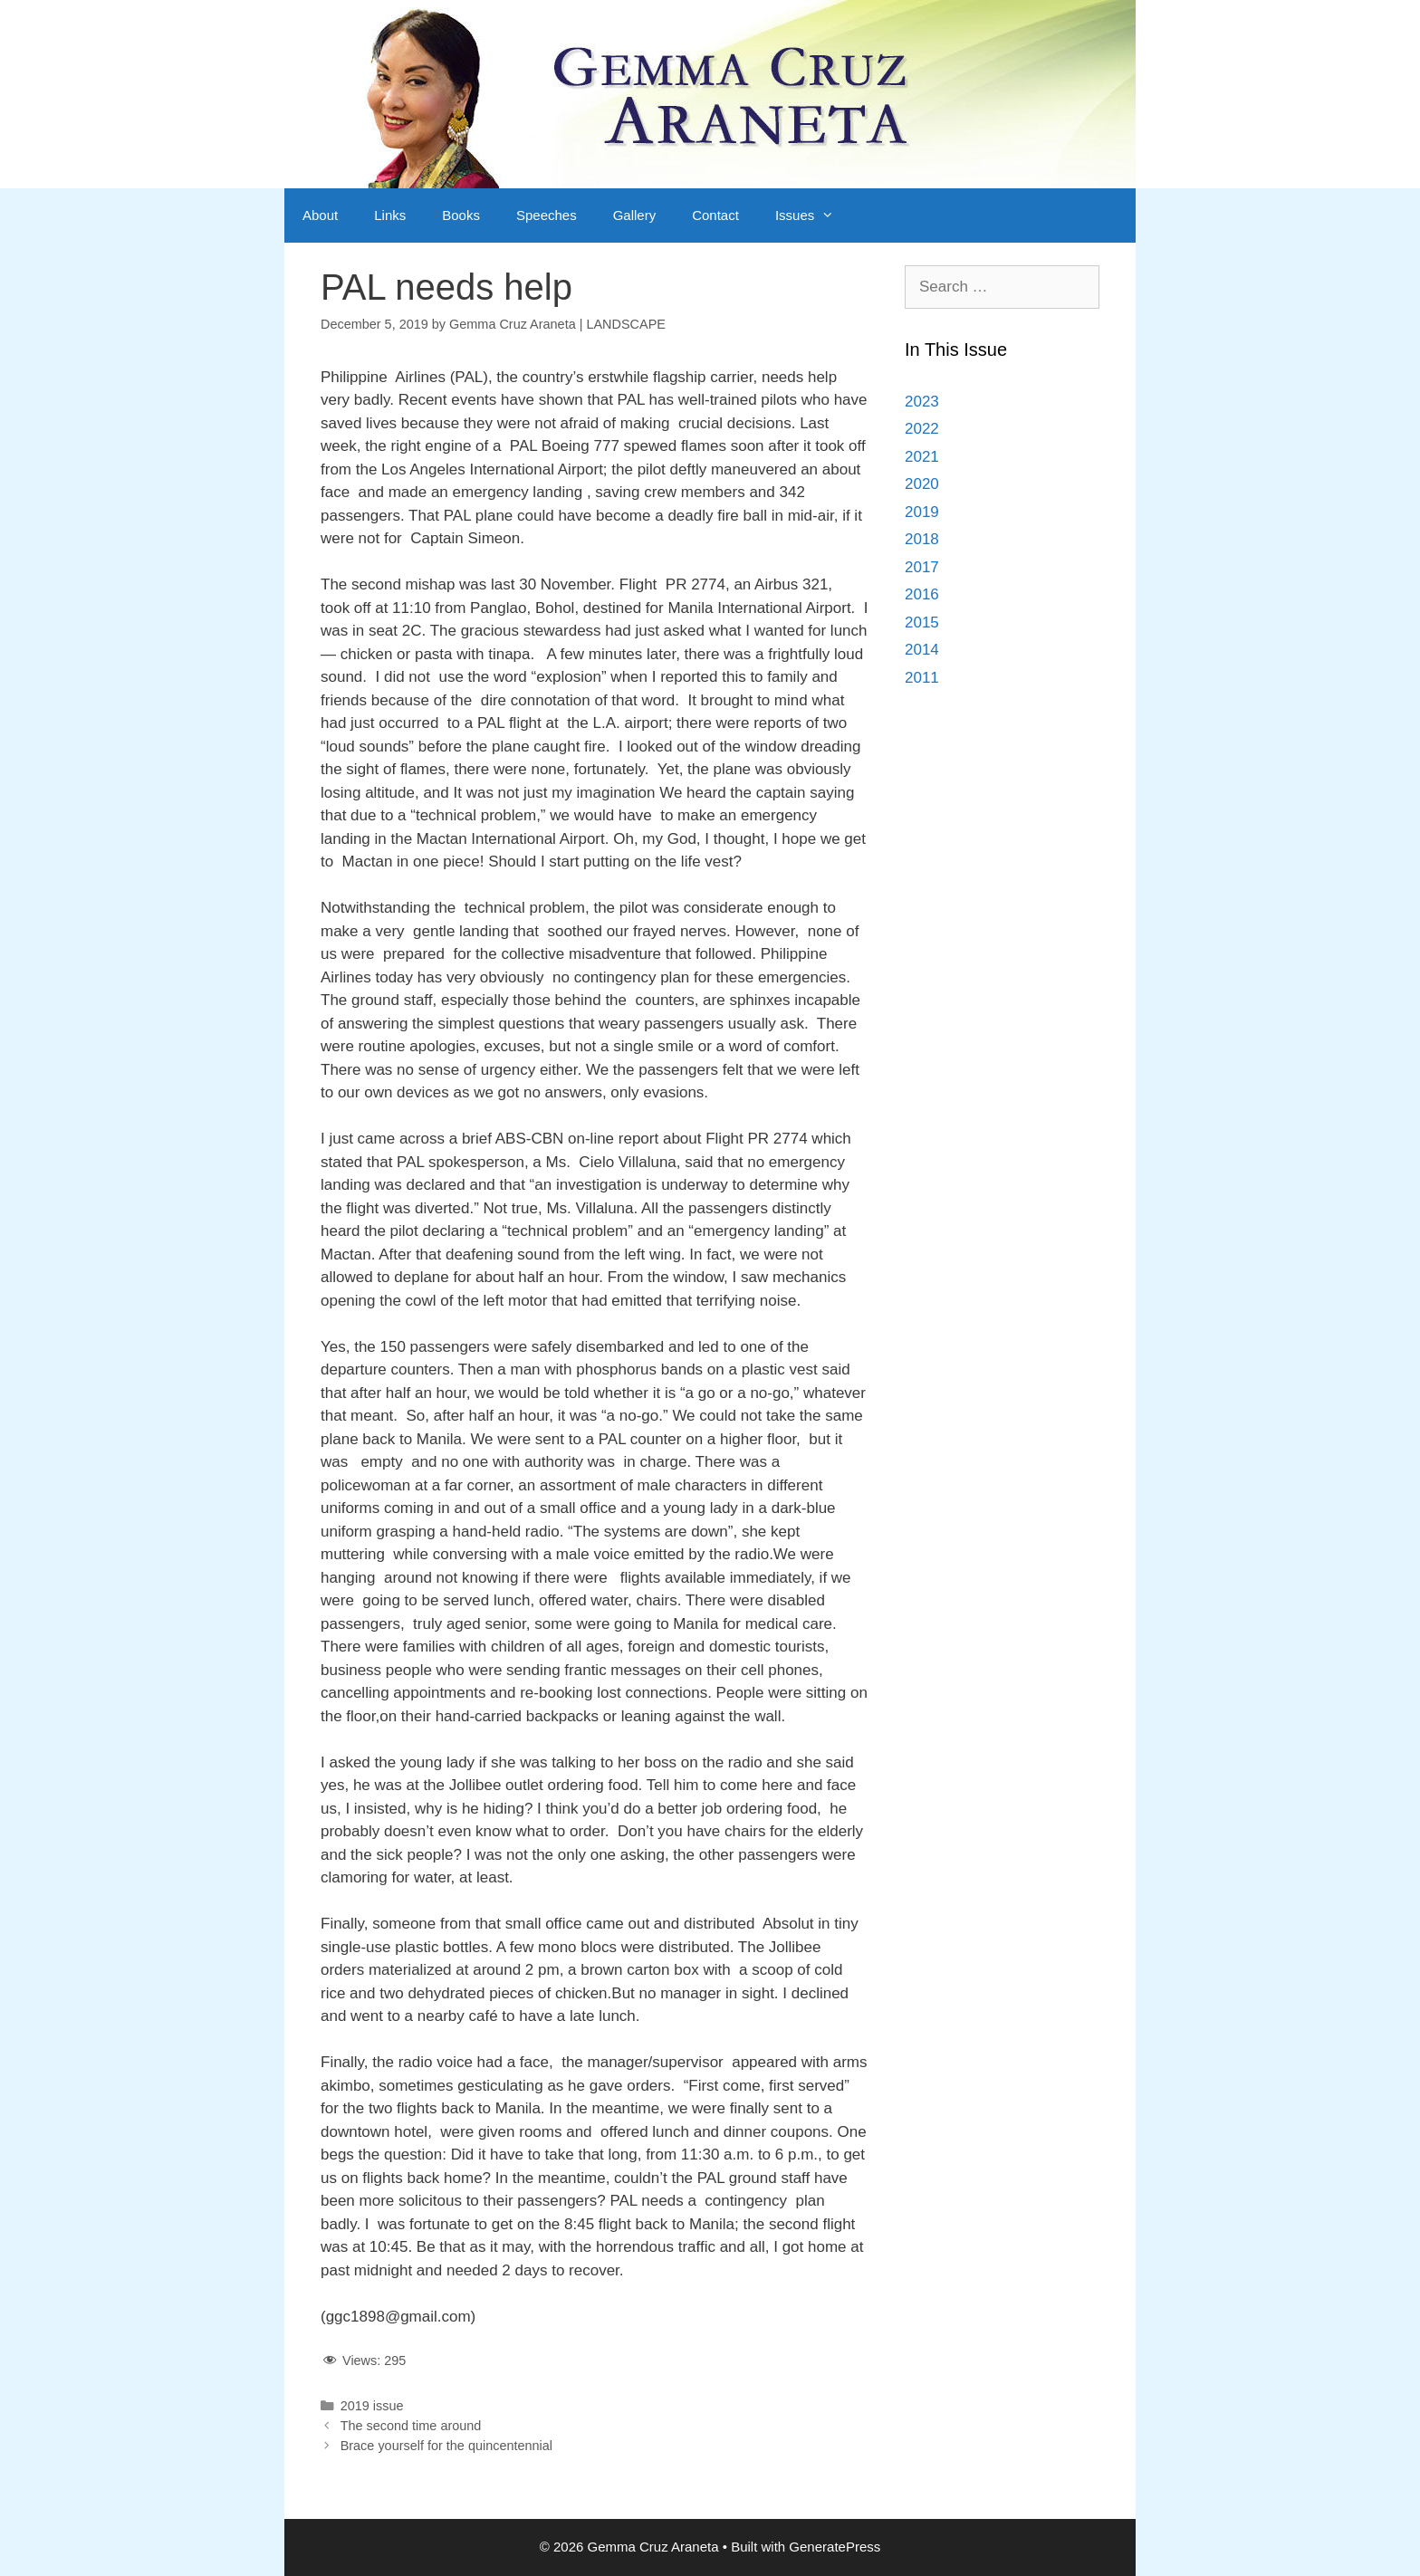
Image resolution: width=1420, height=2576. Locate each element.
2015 (922, 622)
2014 (922, 649)
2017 (922, 567)
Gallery (635, 215)
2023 (922, 401)
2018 (922, 539)
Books (461, 215)
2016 (922, 594)
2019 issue (372, 2406)
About (320, 215)
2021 (922, 456)
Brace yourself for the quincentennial (446, 2445)
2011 (922, 677)
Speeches (546, 215)
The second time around (411, 2425)
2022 (922, 428)
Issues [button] (813, 215)
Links (390, 215)
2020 (922, 484)
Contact (715, 215)
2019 (922, 512)
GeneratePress (834, 2546)
